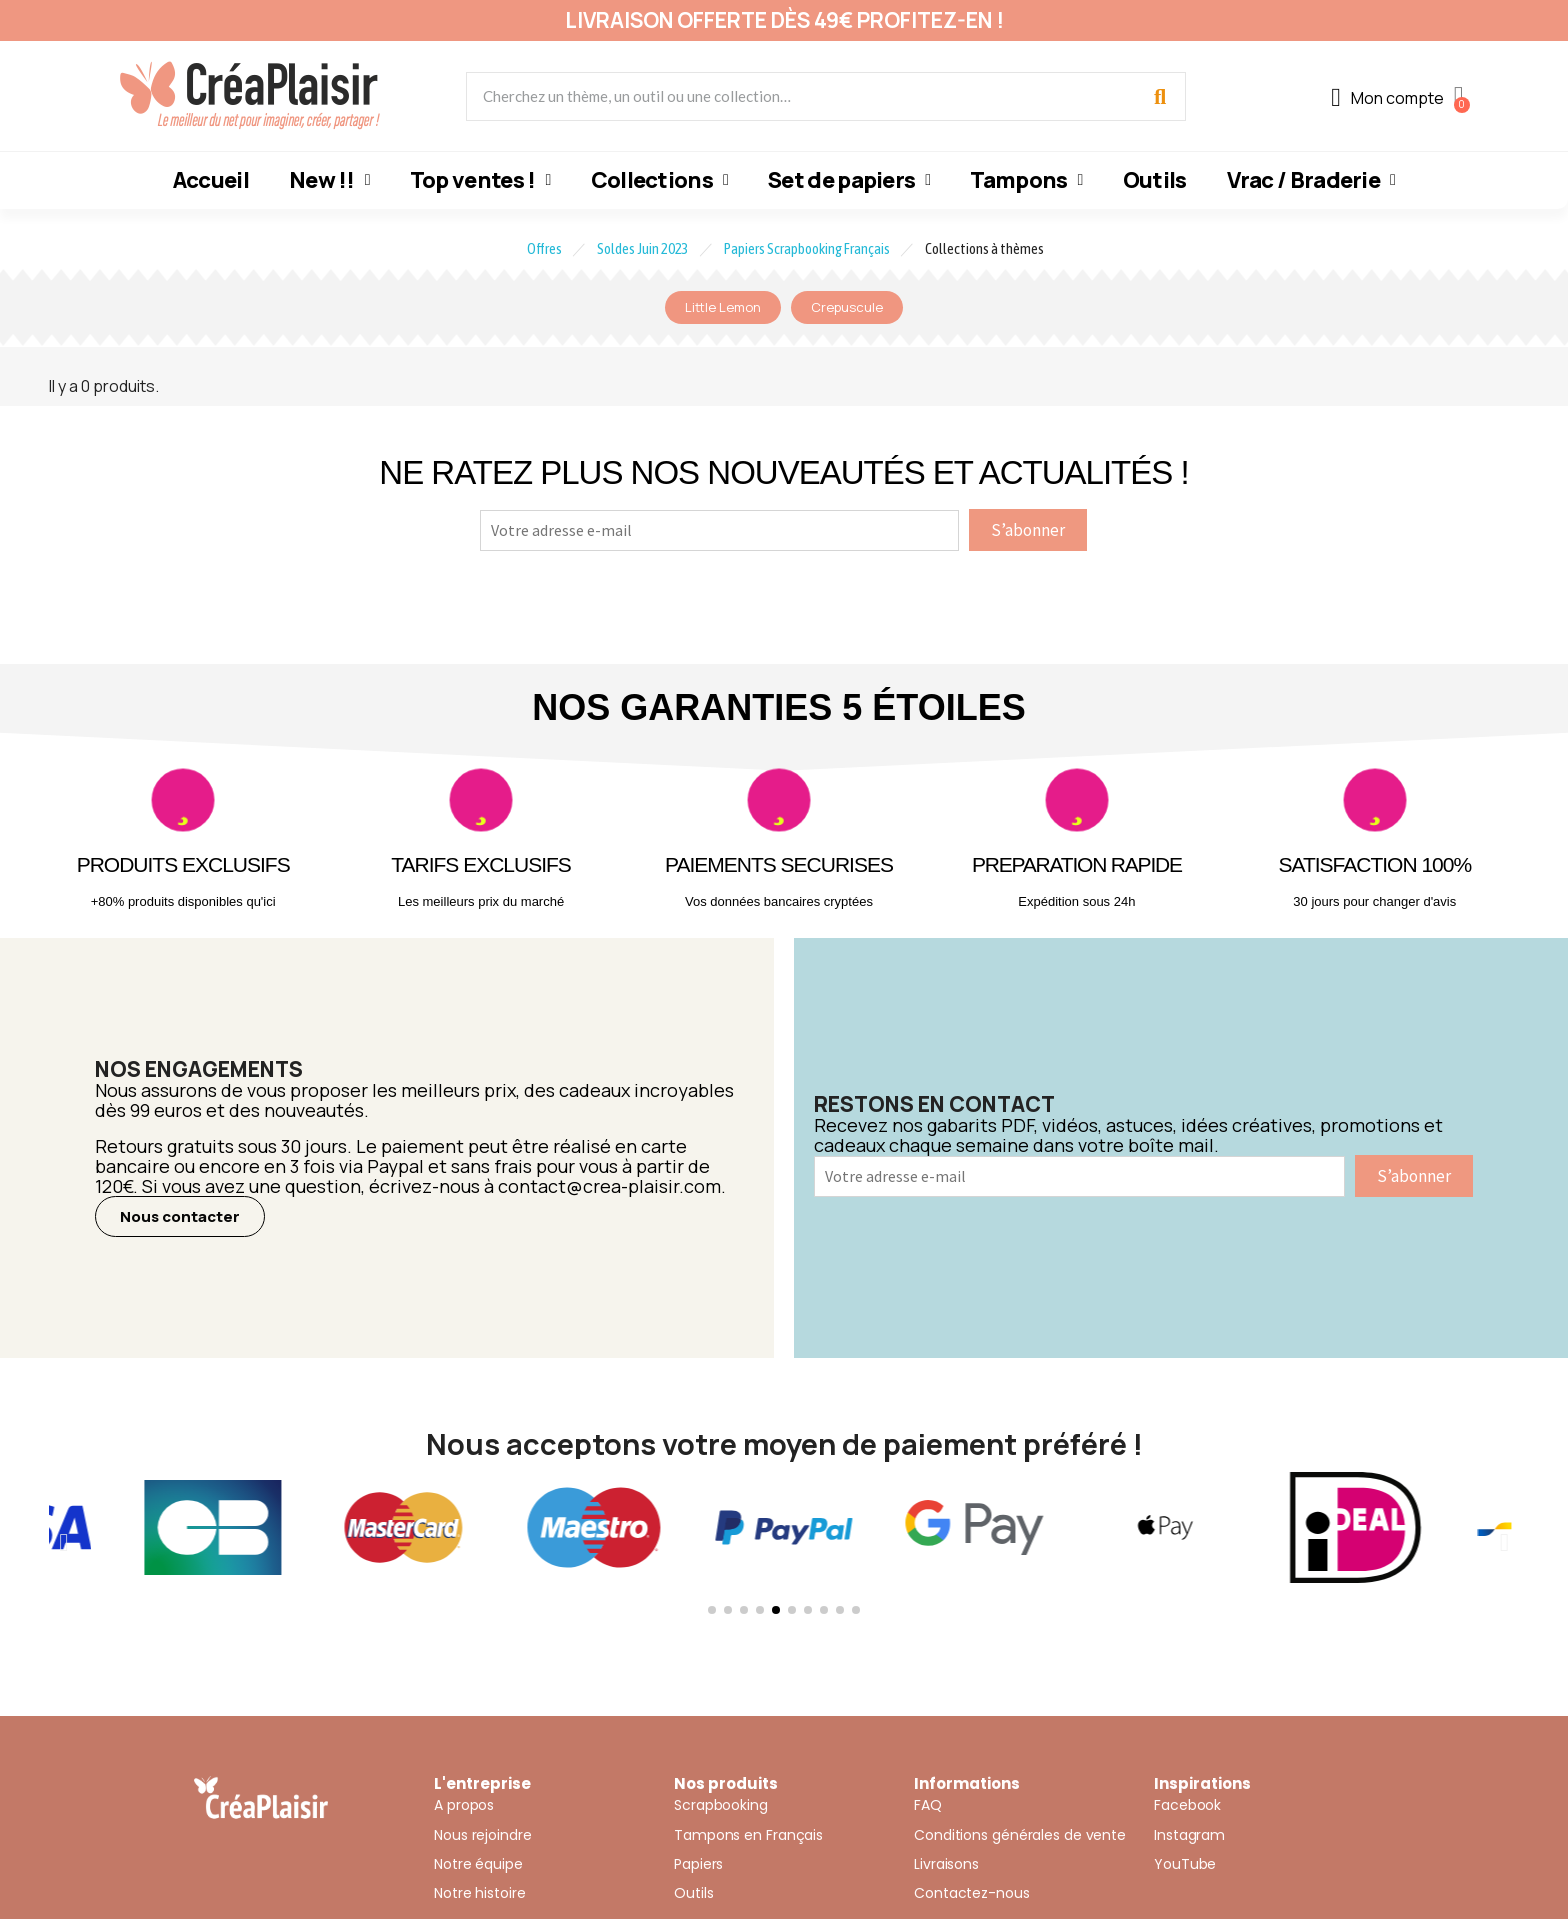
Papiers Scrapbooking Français (807, 248)
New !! (329, 180)
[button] (180, 1216)
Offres (544, 248)
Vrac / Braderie (1311, 180)
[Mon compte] (1387, 98)
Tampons (1026, 180)
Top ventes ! (480, 180)
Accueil (211, 180)
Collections (659, 180)
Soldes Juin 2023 (643, 248)
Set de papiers (849, 180)
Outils (1155, 180)
